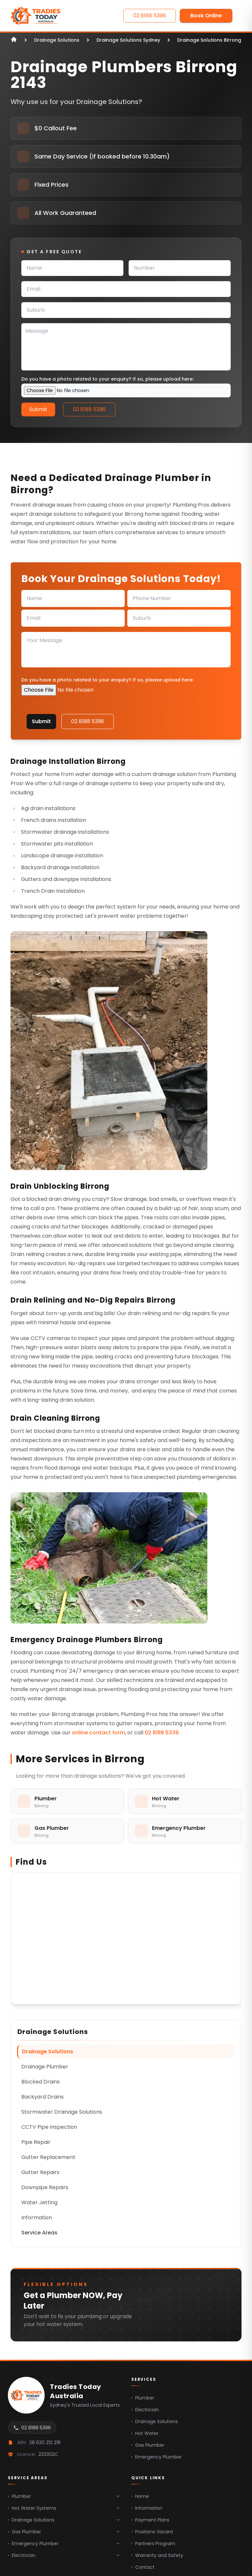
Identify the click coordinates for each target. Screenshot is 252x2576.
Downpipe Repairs (44, 2187)
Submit (38, 409)
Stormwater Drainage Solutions (61, 2112)
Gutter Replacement (48, 2157)
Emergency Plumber (156, 2457)
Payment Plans (150, 2520)
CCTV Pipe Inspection (49, 2127)
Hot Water (144, 2433)
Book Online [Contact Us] (206, 15)
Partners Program (153, 2543)
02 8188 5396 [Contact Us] (149, 15)
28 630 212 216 (45, 2442)
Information (36, 2217)
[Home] (35, 15)
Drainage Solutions (47, 2051)
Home (140, 2496)
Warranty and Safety (157, 2555)
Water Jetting (39, 2202)
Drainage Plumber (44, 2066)
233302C (48, 2454)
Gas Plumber (147, 2445)
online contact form (98, 1732)
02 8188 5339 (161, 1732)
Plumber (142, 2398)
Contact (143, 2567)
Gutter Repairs (40, 2172)
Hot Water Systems (64, 2508)
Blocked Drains (40, 2081)
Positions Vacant (152, 2531)
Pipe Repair (36, 2142)
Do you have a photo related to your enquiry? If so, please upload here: (107, 379)
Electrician (145, 2409)
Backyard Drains (42, 2097)
